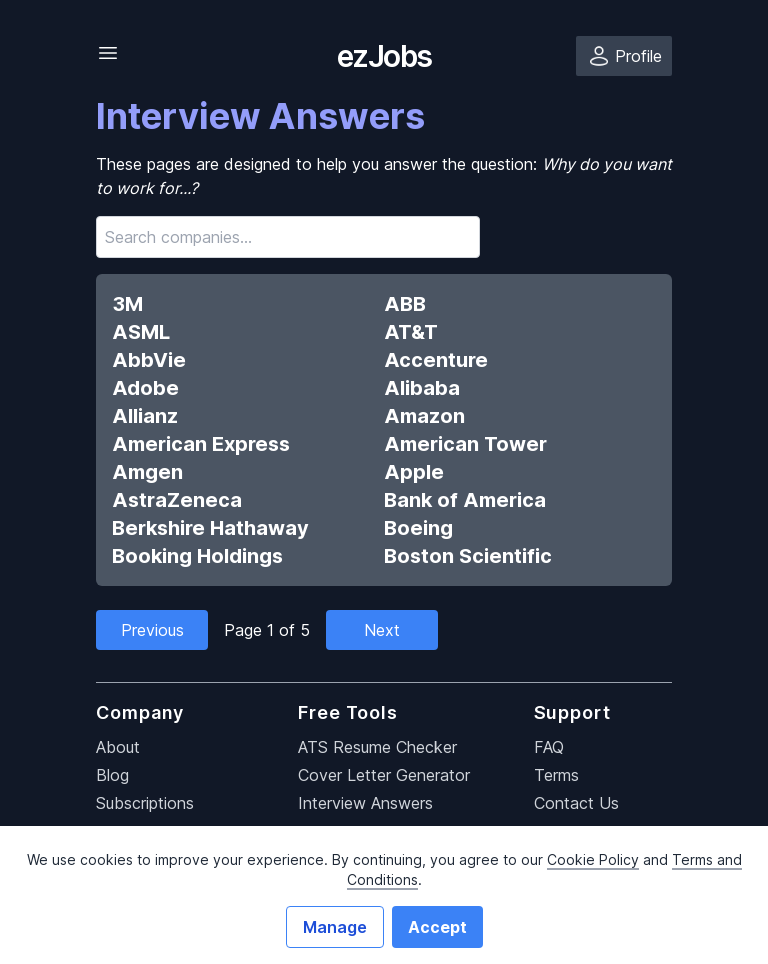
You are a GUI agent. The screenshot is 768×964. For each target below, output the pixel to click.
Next (382, 630)
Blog (112, 775)
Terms (556, 775)
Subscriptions (145, 803)
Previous (152, 630)
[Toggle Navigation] (108, 53)
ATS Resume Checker (377, 747)
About (118, 747)
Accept (437, 927)
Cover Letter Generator (384, 775)
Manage (335, 927)
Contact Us (576, 803)
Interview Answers (365, 803)
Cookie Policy (593, 859)
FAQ (549, 747)
